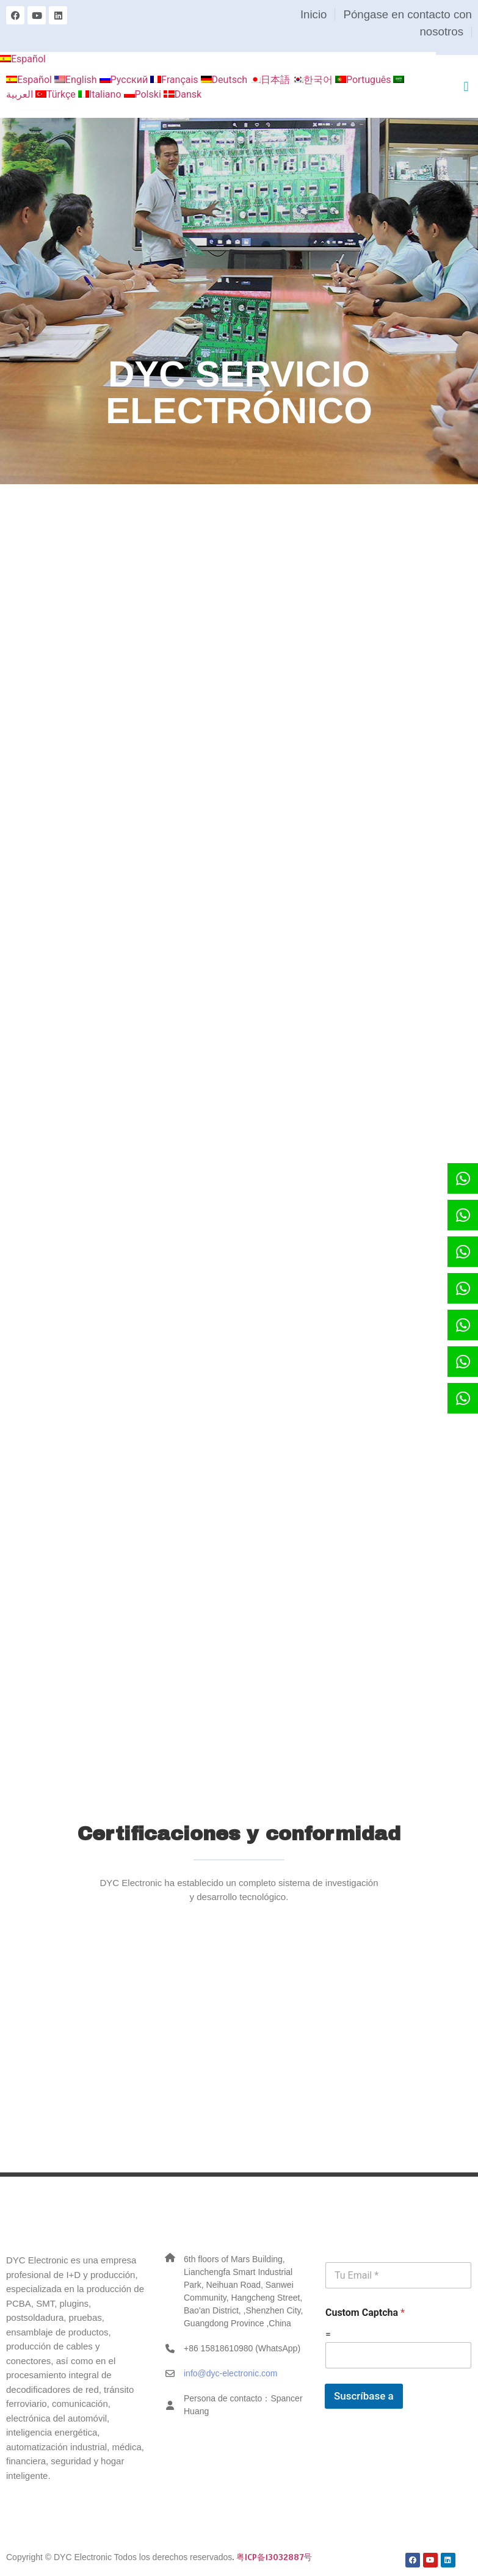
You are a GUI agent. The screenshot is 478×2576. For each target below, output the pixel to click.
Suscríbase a (364, 2396)
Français (175, 79)
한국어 (313, 79)
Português (364, 79)
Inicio (313, 14)
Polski (144, 94)
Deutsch (225, 79)
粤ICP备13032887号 (274, 2557)
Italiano (101, 94)
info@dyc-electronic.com (231, 2373)
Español (23, 59)
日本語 (271, 79)
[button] (466, 86)
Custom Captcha (365, 2312)
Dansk (182, 94)
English (77, 79)
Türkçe (56, 94)
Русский (125, 79)
